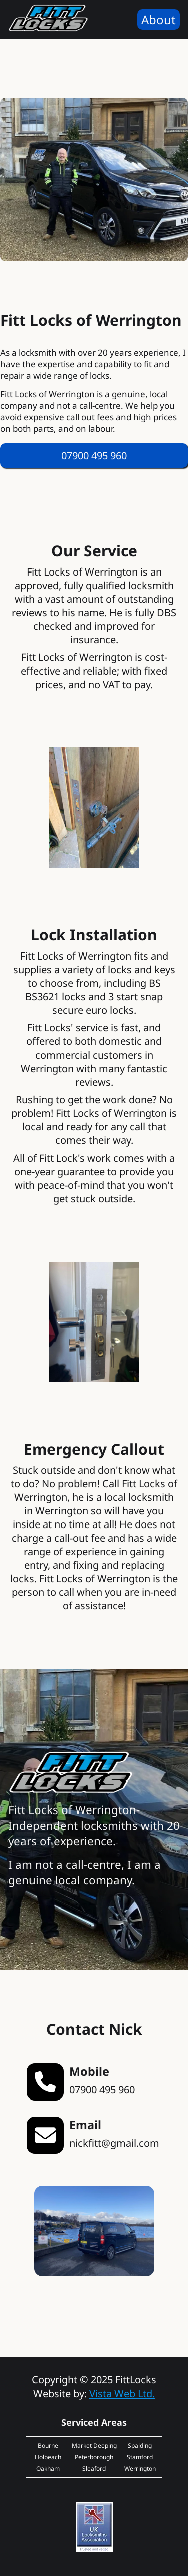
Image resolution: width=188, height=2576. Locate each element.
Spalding (140, 2445)
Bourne (48, 2445)
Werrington (140, 2468)
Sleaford (94, 2468)
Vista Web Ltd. (122, 2393)
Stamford (140, 2457)
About (158, 19)
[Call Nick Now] (94, 455)
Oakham (48, 2468)
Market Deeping (94, 2445)
